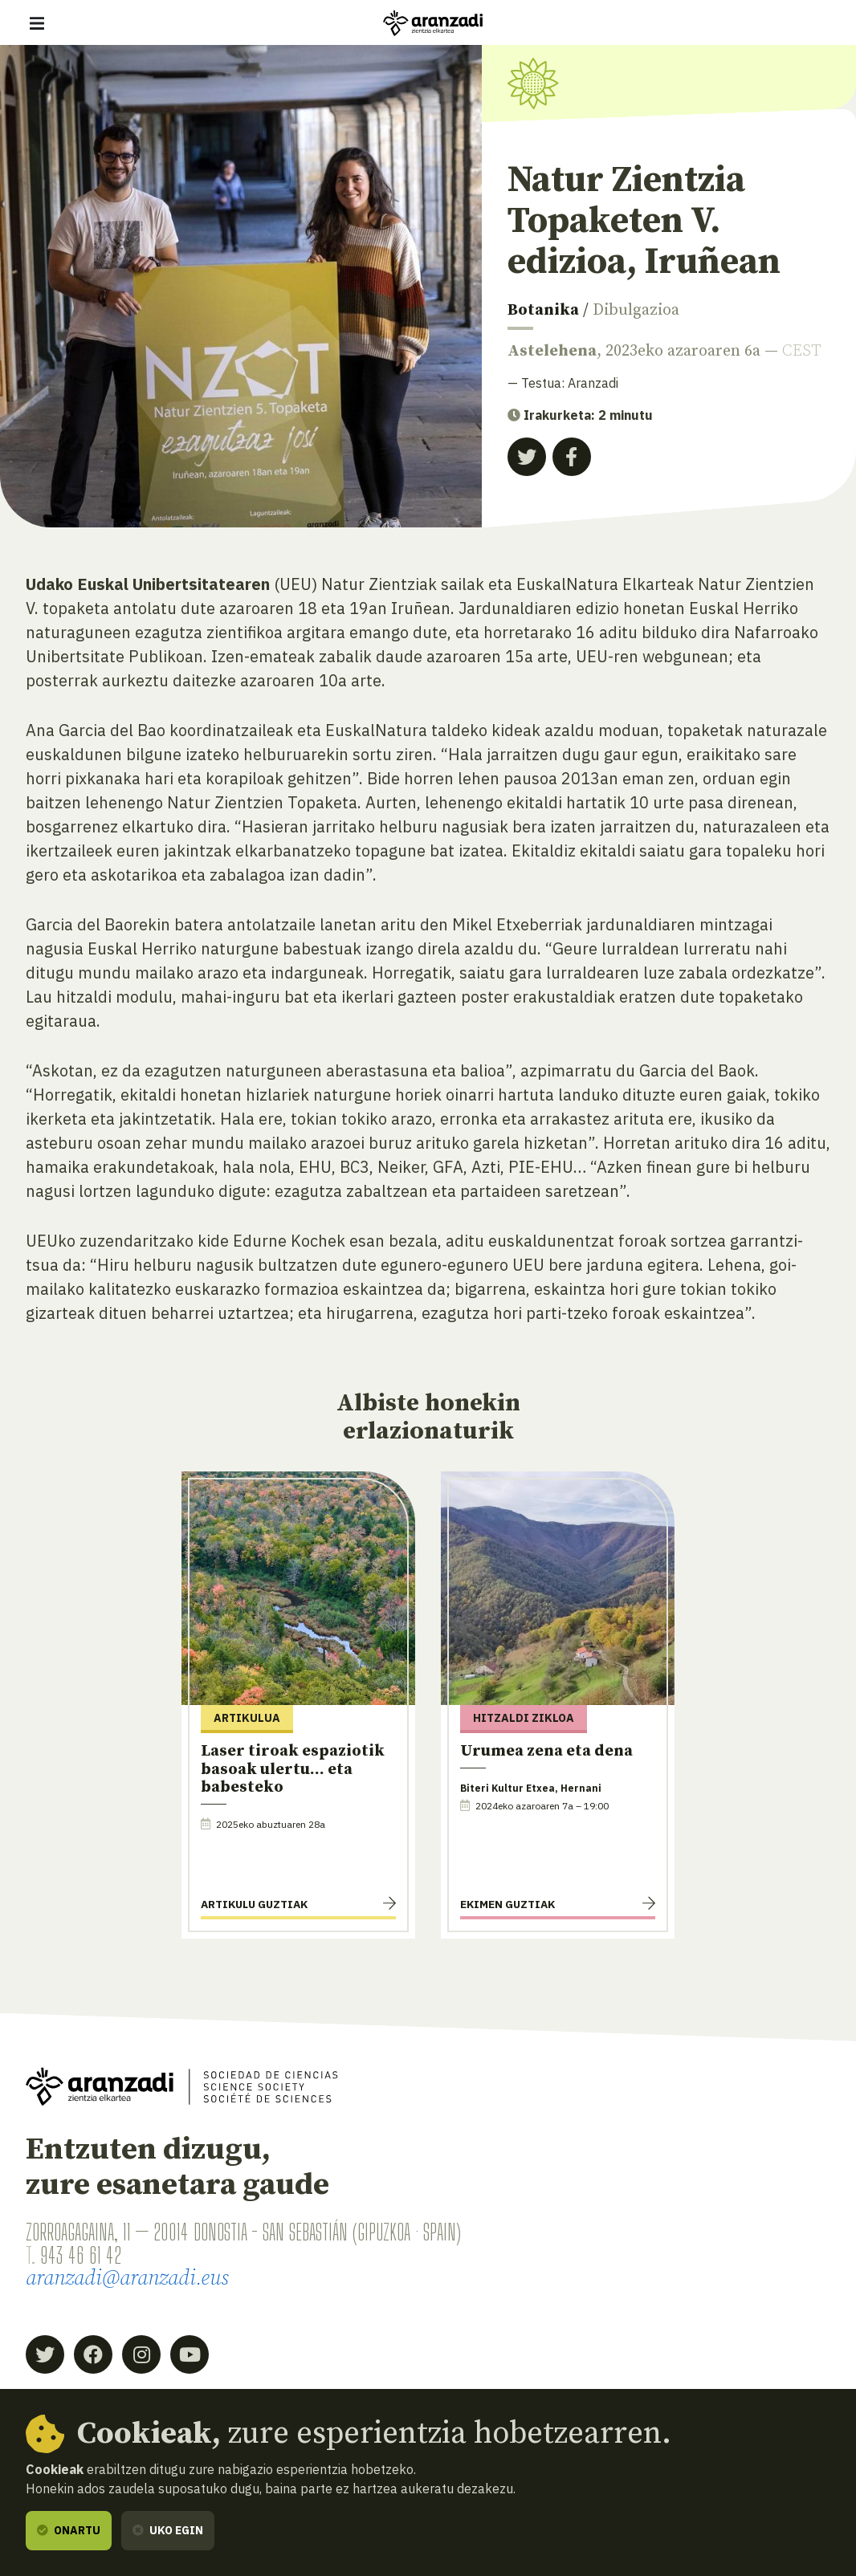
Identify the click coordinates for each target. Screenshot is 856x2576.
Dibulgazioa (636, 310)
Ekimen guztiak (507, 1904)
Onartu (68, 2530)
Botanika (543, 310)
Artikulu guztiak (254, 1904)
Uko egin (167, 2530)
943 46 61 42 (80, 2255)
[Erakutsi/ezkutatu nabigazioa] (37, 23)
